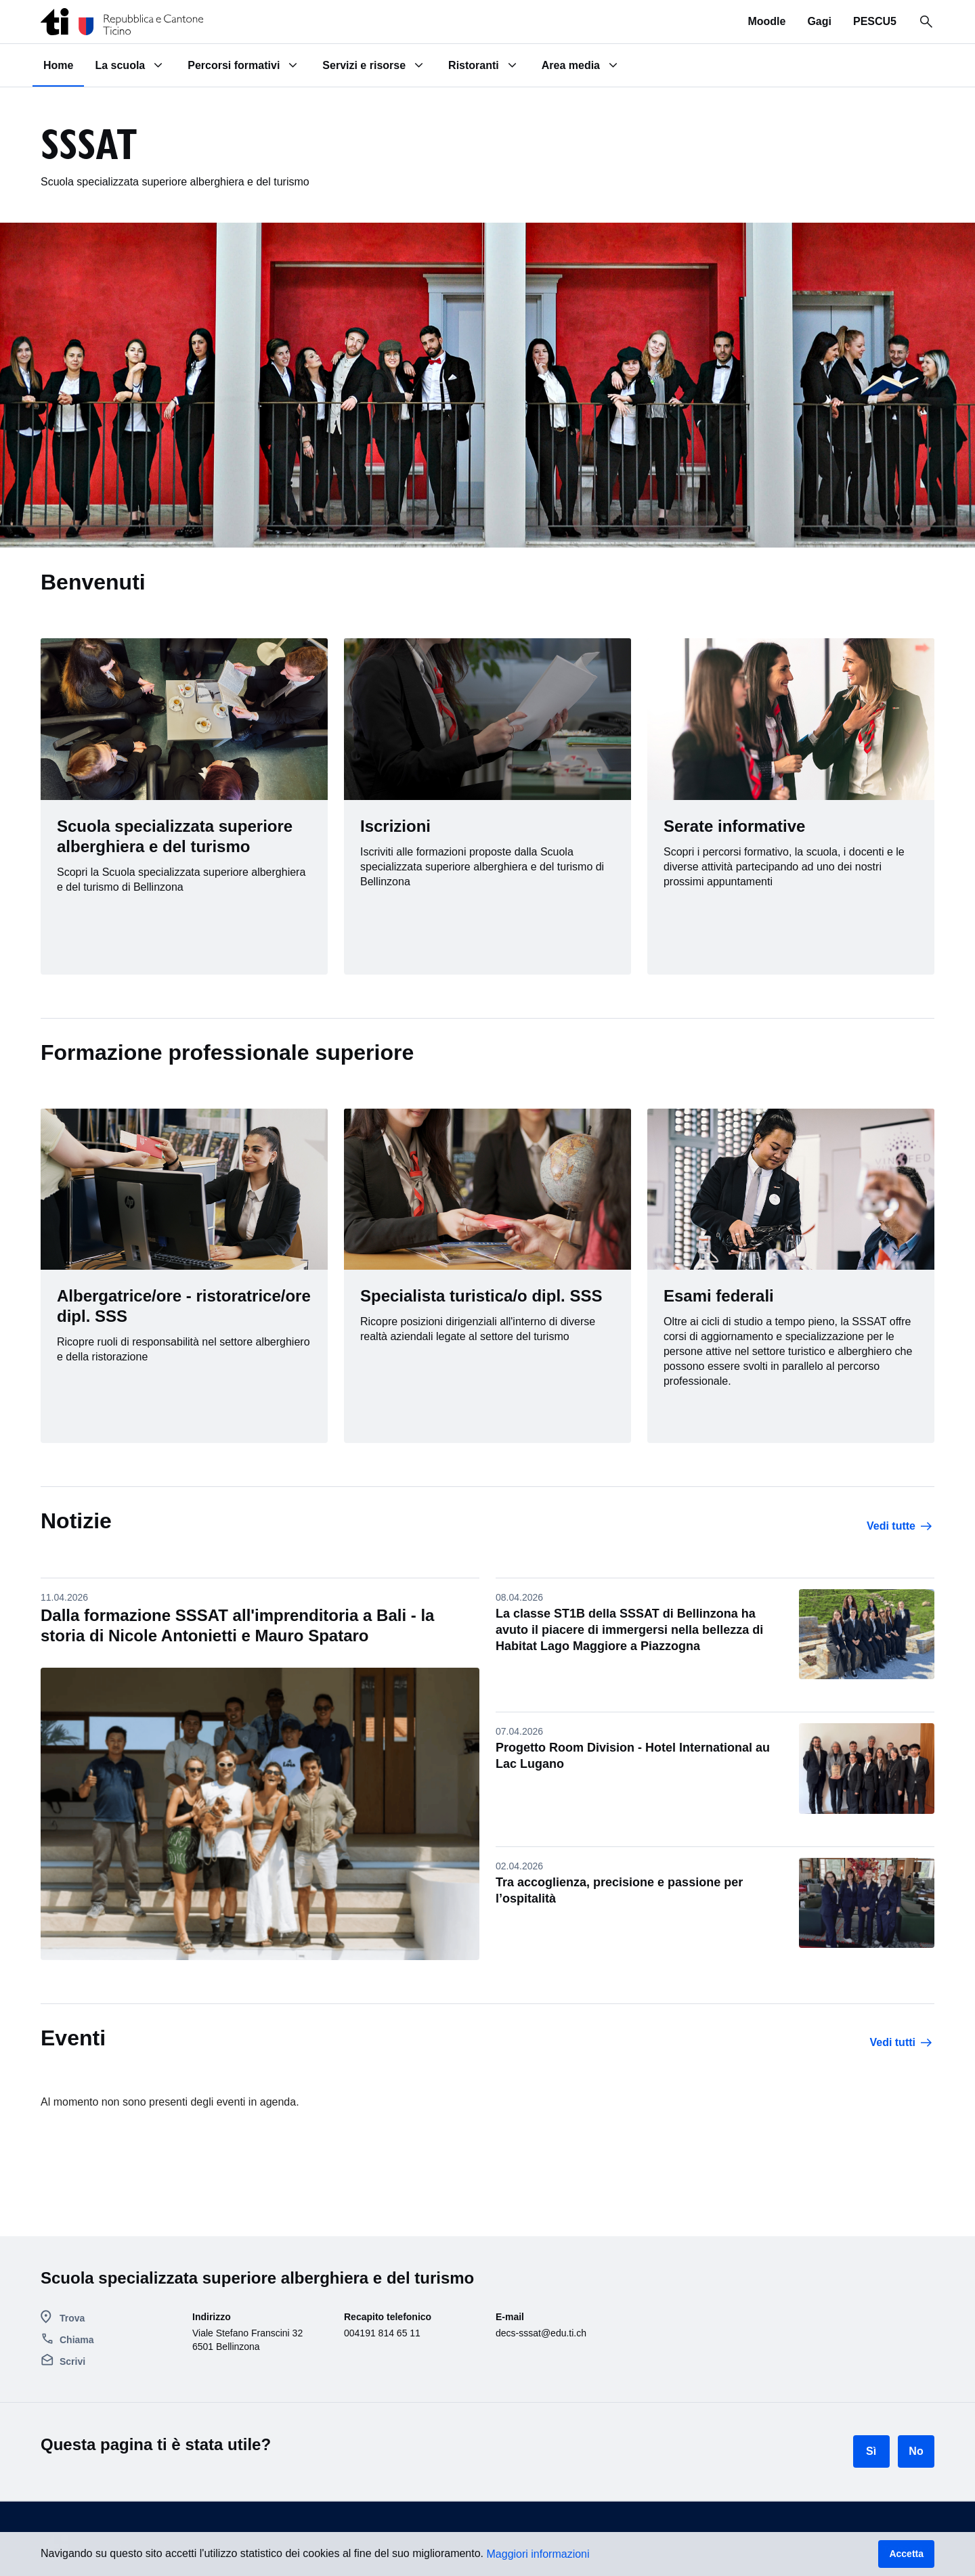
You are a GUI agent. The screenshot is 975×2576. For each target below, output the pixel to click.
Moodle (766, 21)
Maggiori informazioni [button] (538, 2554)
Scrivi (72, 2361)
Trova (72, 2318)
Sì (871, 2451)
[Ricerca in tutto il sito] (926, 21)
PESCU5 (874, 21)
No (916, 2451)
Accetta (906, 2553)
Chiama (77, 2339)
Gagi (819, 21)
